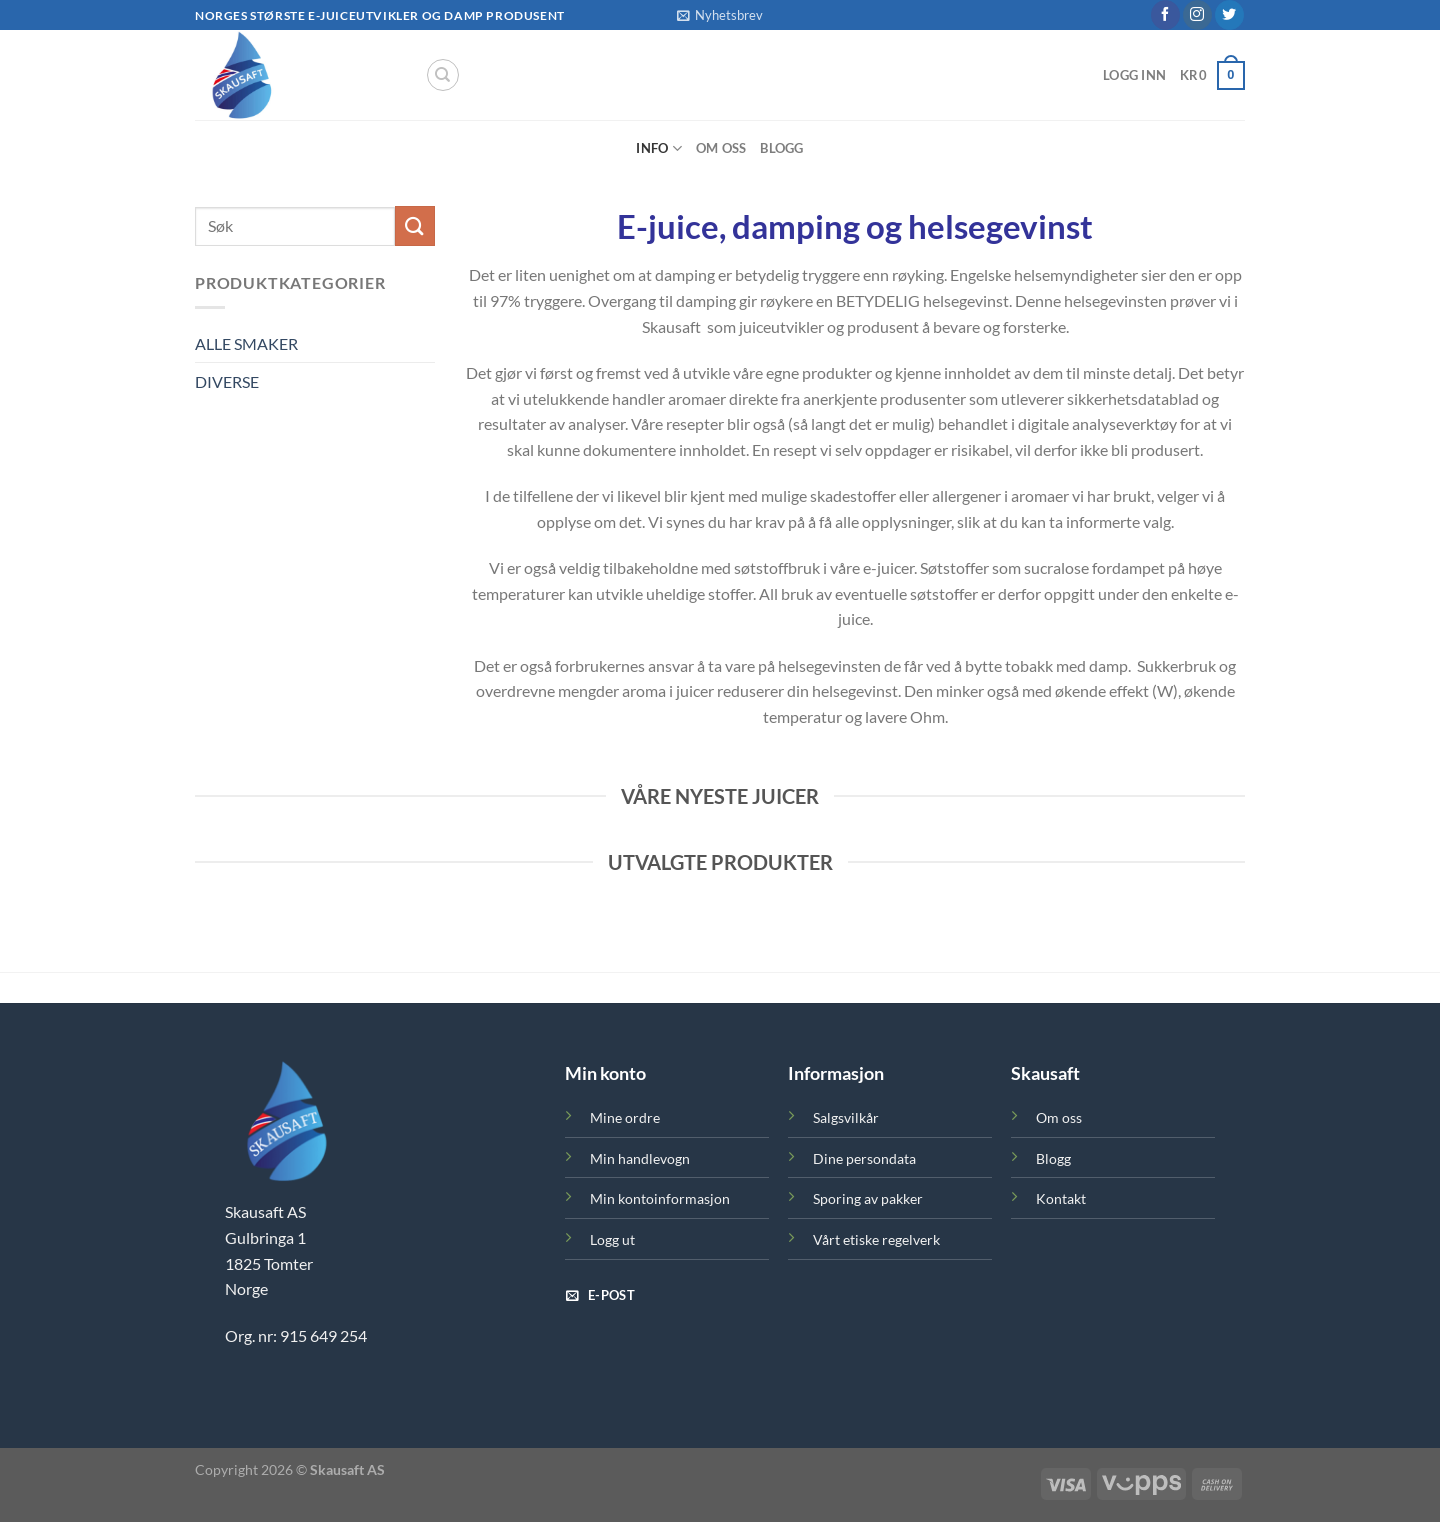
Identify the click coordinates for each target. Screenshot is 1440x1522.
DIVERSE (227, 381)
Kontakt (1061, 1198)
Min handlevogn (640, 1158)
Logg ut (612, 1239)
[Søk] (443, 75)
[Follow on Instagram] (1197, 15)
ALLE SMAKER (246, 343)
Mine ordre (625, 1117)
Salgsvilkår (846, 1117)
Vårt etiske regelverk (876, 1239)
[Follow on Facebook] (1165, 15)
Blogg (781, 148)
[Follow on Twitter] (1229, 15)
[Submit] (415, 225)
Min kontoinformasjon (660, 1198)
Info (658, 148)
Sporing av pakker (868, 1198)
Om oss (721, 148)
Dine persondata (864, 1158)
